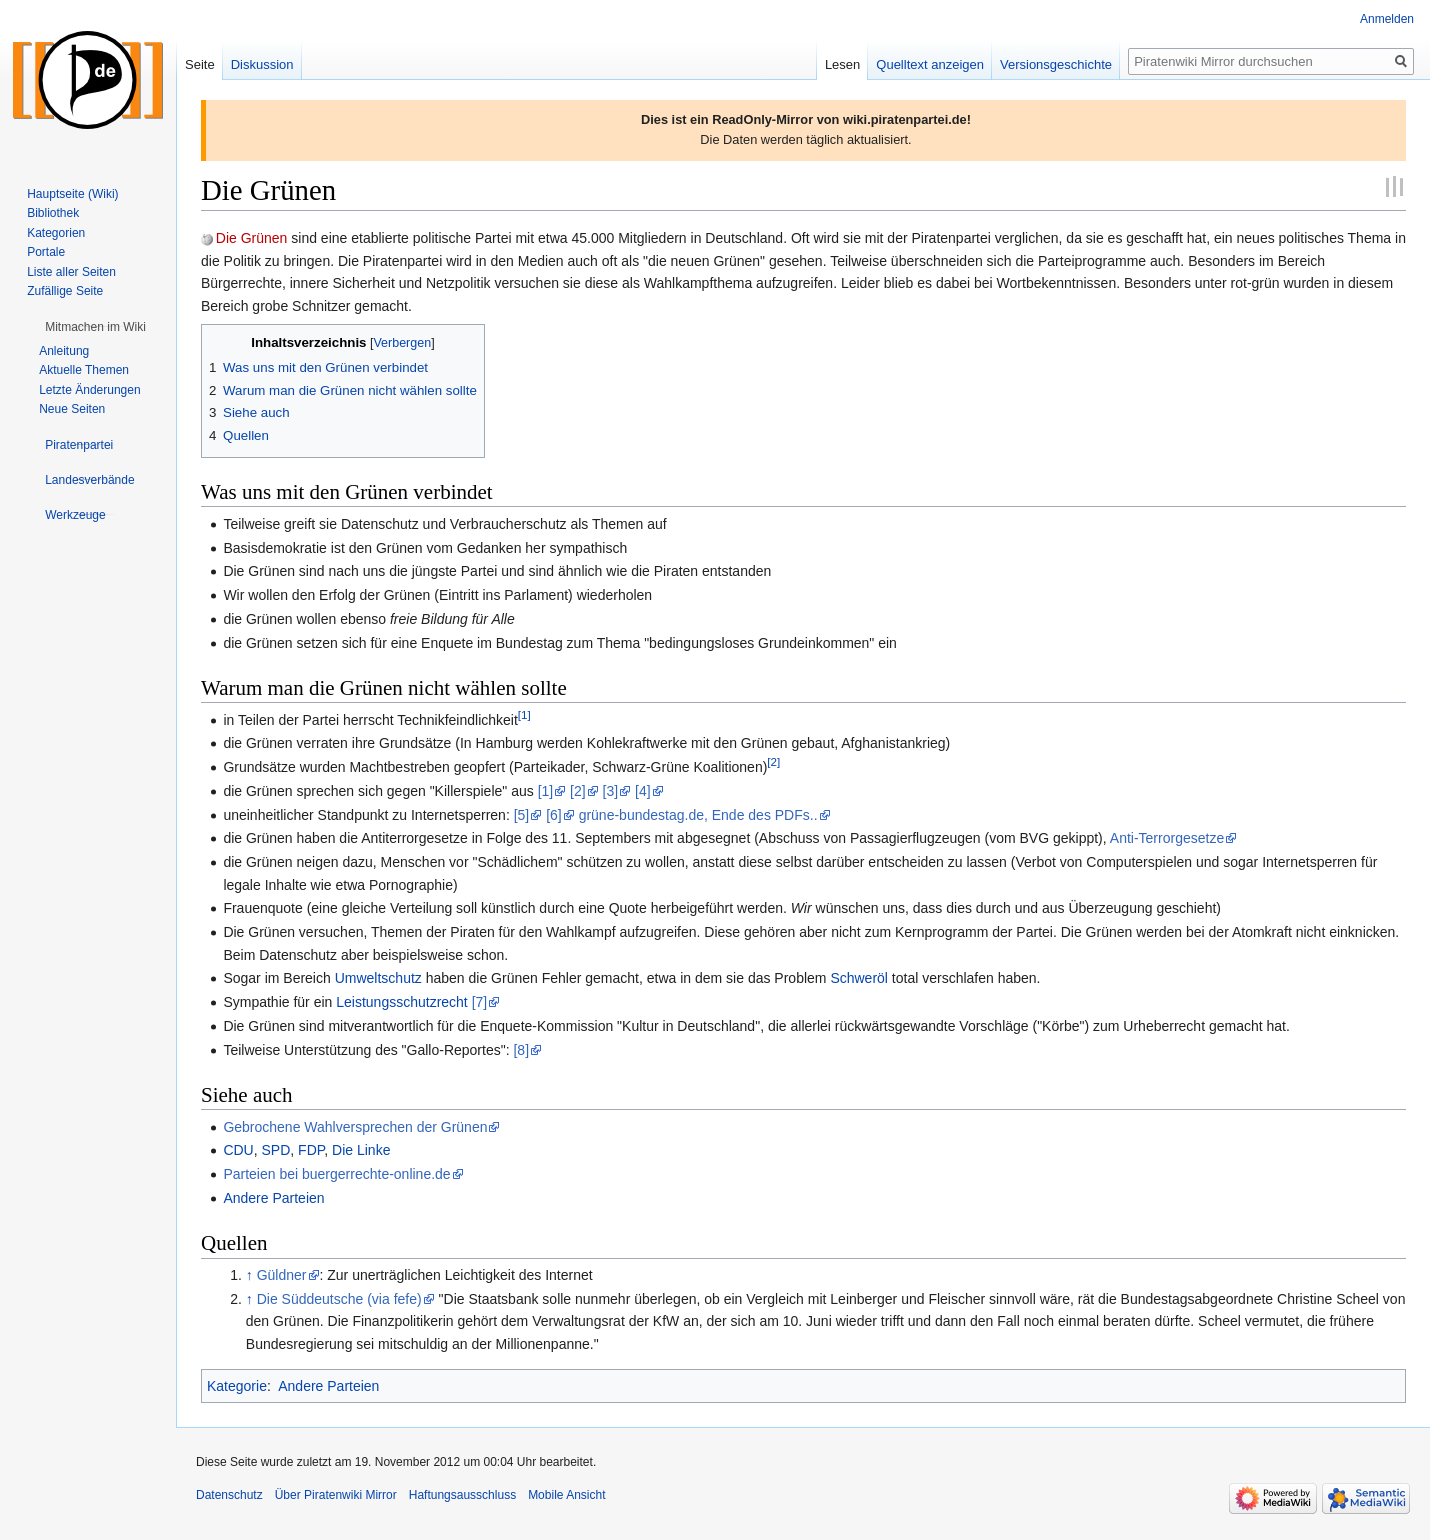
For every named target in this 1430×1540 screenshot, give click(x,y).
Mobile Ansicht (566, 1495)
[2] (773, 761)
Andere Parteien (273, 1198)
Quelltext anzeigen (930, 64)
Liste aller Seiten (71, 272)
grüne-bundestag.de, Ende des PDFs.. (698, 815)
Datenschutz (229, 1495)
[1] (524, 714)
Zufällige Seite (65, 291)
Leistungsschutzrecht (402, 1002)
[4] (643, 791)
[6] (554, 815)
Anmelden (1387, 19)
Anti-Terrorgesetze (1167, 838)
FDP (311, 1150)
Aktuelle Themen (84, 370)
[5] (522, 815)
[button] (95, 327)
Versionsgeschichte (1056, 64)
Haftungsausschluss (462, 1495)
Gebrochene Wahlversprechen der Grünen (355, 1127)
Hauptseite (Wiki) (72, 194)
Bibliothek (53, 213)
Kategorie (237, 1386)
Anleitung (64, 351)
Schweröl (859, 978)
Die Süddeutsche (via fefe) (339, 1299)
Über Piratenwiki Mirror (336, 1495)
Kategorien (56, 233)
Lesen (842, 64)
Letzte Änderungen (89, 390)
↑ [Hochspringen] (249, 1275)
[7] (480, 1002)
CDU (238, 1150)
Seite (200, 64)
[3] (611, 791)
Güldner (282, 1275)
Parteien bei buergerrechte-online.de (336, 1174)
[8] (521, 1050)
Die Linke (361, 1150)
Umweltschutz (378, 978)
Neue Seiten (72, 409)
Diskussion (262, 64)
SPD (276, 1150)
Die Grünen (252, 238)
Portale (46, 252)
